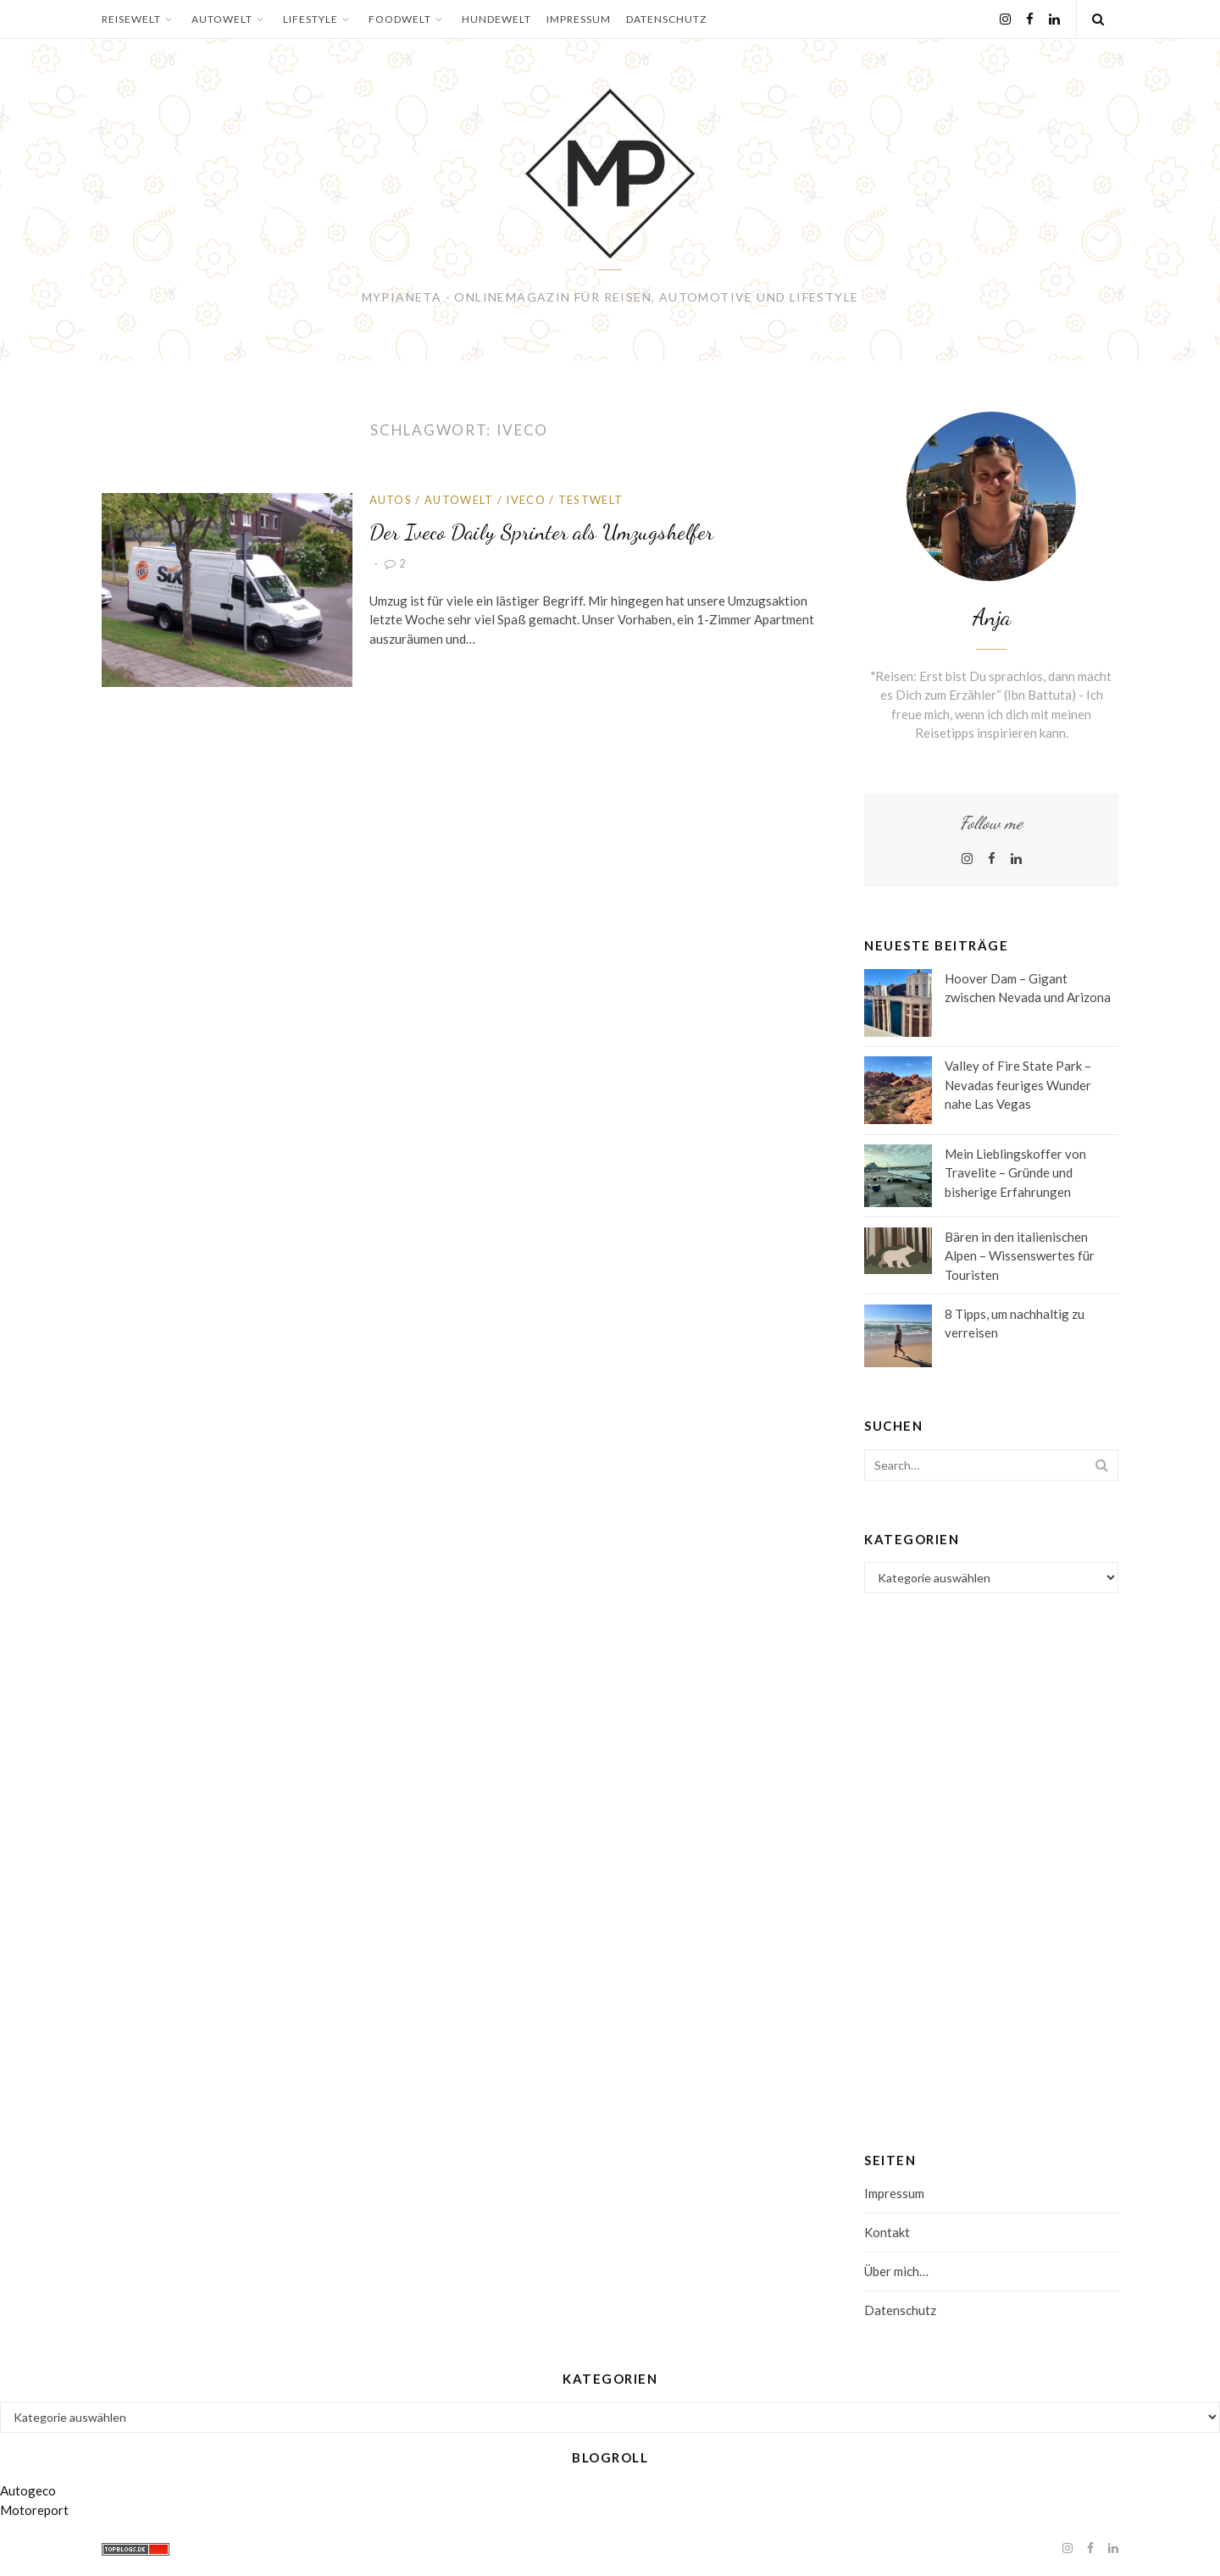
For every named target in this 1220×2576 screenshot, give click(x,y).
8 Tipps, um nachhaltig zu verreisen (1014, 1323)
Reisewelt (139, 19)
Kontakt (887, 2232)
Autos (391, 500)
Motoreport (34, 2510)
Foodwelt (407, 19)
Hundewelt (496, 19)
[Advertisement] (991, 1847)
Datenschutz (666, 19)
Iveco (526, 500)
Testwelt (590, 500)
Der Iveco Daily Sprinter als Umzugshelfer (541, 531)
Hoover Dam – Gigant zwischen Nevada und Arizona (1028, 988)
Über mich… (896, 2271)
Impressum (578, 19)
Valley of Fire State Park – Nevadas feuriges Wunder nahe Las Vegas (1018, 1084)
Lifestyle (318, 19)
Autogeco (28, 2490)
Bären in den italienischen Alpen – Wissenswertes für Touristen (1020, 1255)
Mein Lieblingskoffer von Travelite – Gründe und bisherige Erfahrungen (1015, 1172)
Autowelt (229, 19)
